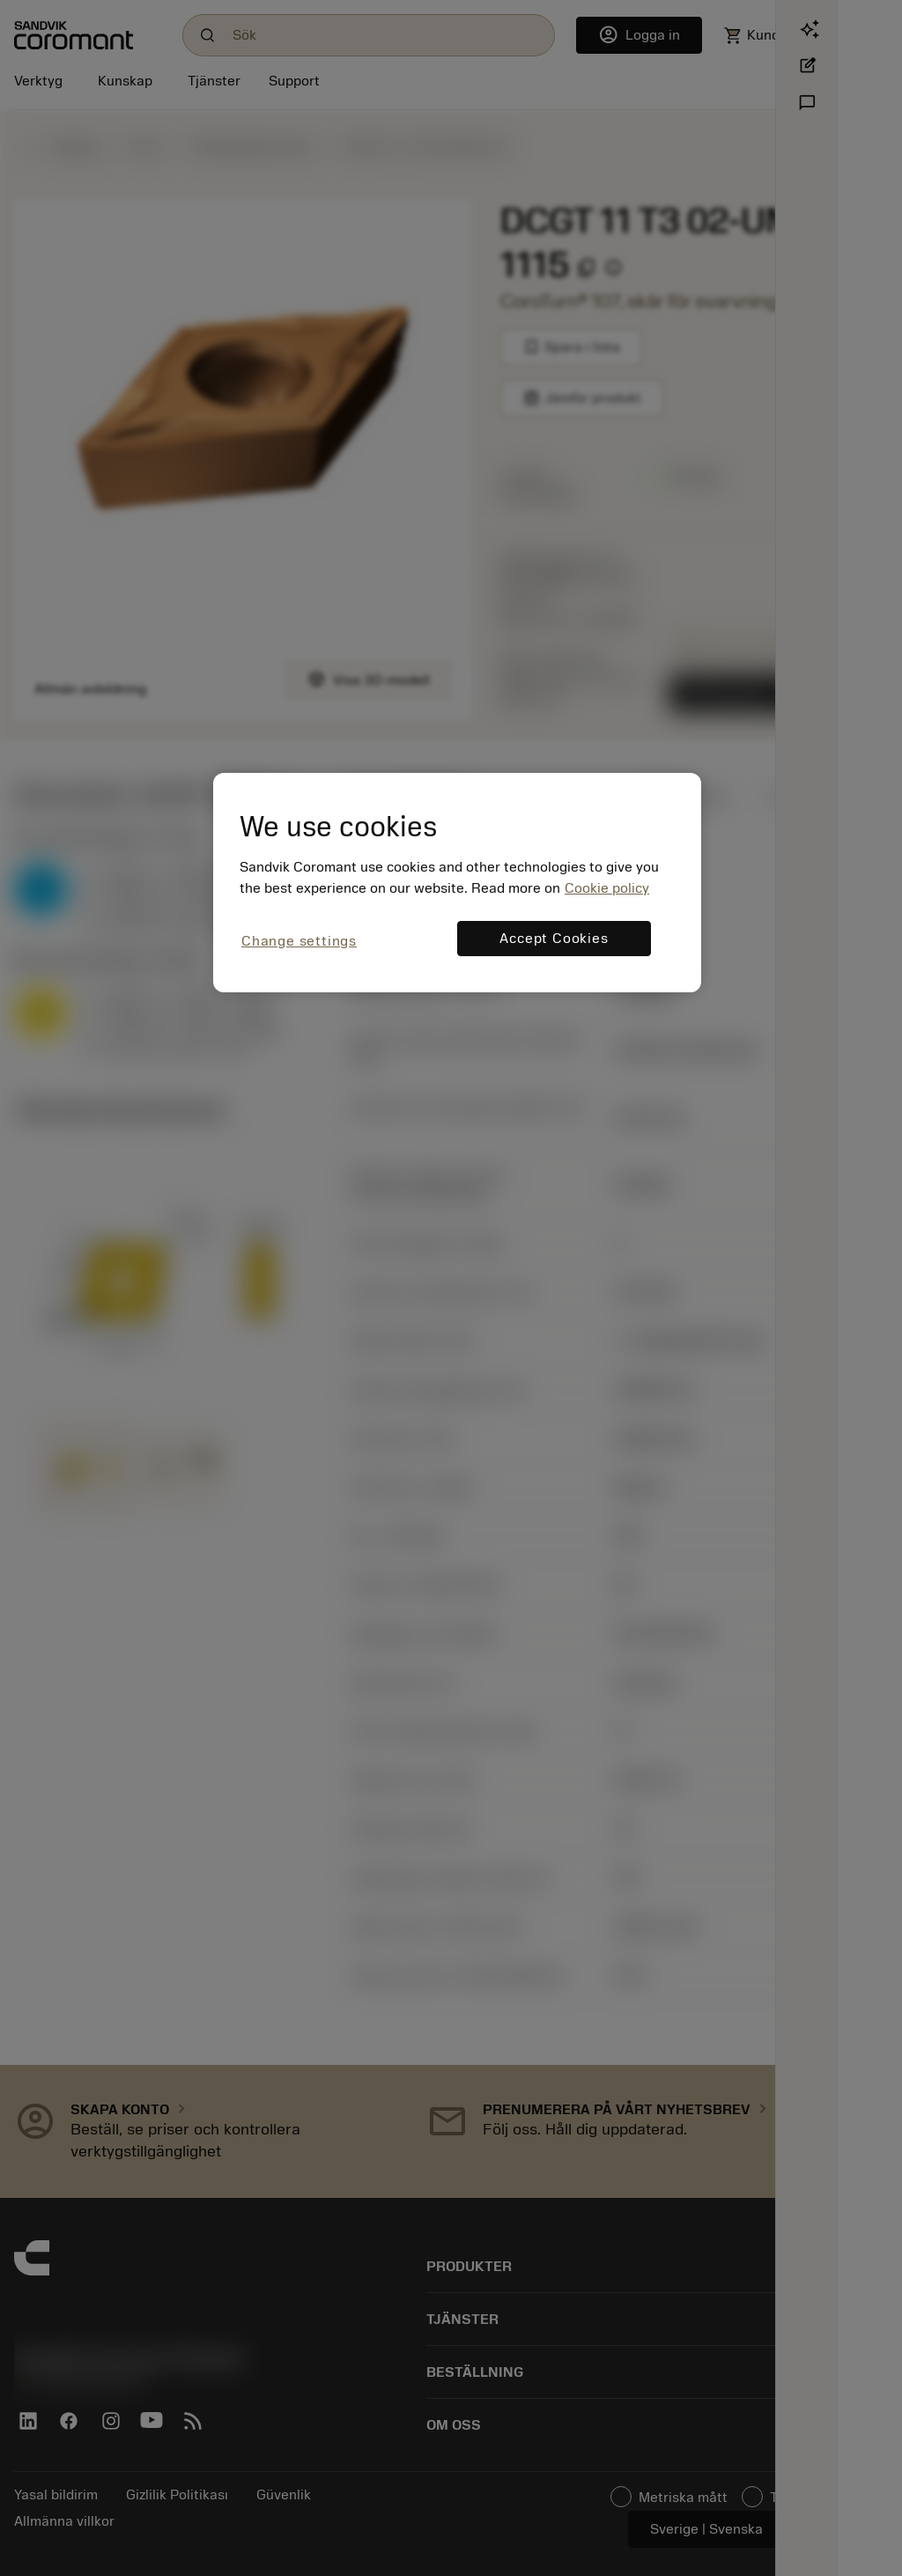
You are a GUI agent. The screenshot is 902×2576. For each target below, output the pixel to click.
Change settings (299, 941)
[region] (457, 882)
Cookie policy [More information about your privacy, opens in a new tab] (607, 888)
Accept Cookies (553, 938)
